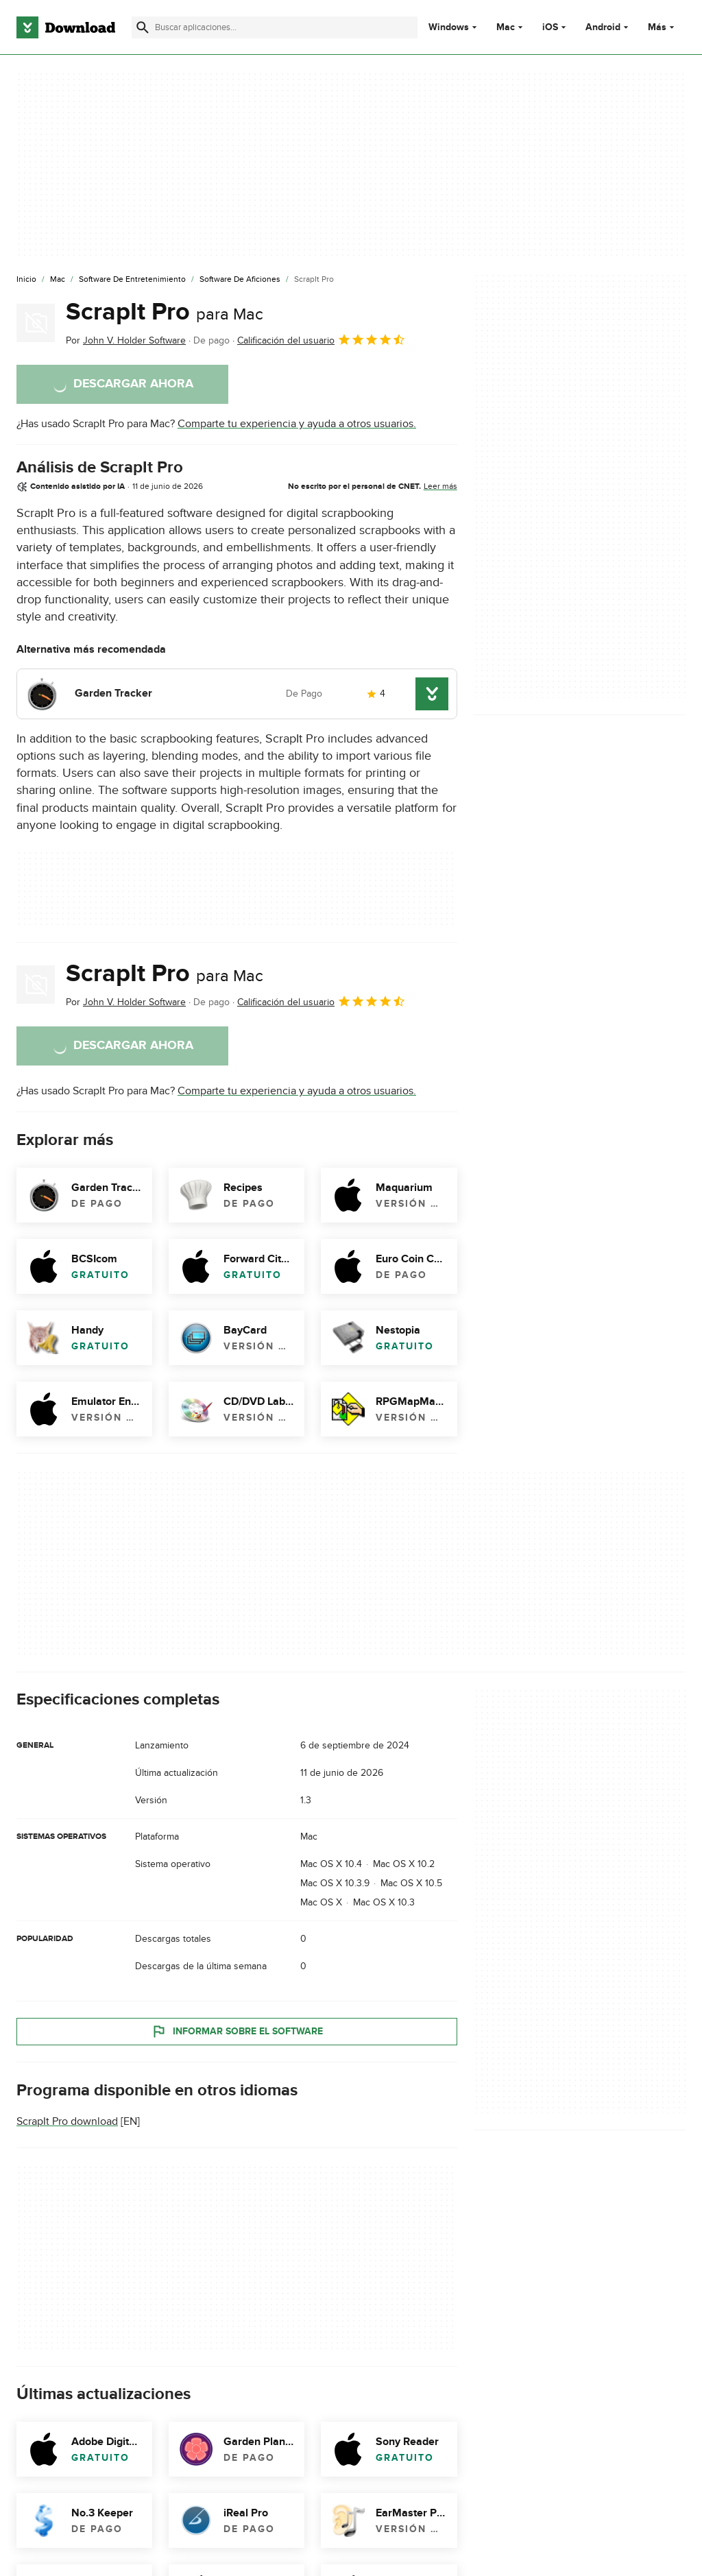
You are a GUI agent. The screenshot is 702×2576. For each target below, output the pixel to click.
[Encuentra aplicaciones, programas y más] (274, 27)
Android (602, 27)
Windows (448, 27)
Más (662, 27)
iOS (550, 27)
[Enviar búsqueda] (143, 27)
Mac (505, 27)
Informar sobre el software (237, 2031)
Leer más (440, 486)
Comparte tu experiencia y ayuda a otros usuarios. (297, 424)
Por (126, 340)
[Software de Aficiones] (239, 280)
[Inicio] (26, 280)
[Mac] (57, 280)
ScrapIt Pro (164, 312)
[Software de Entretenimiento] (132, 280)
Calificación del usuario (321, 339)
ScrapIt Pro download (67, 2122)
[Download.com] (65, 27)
